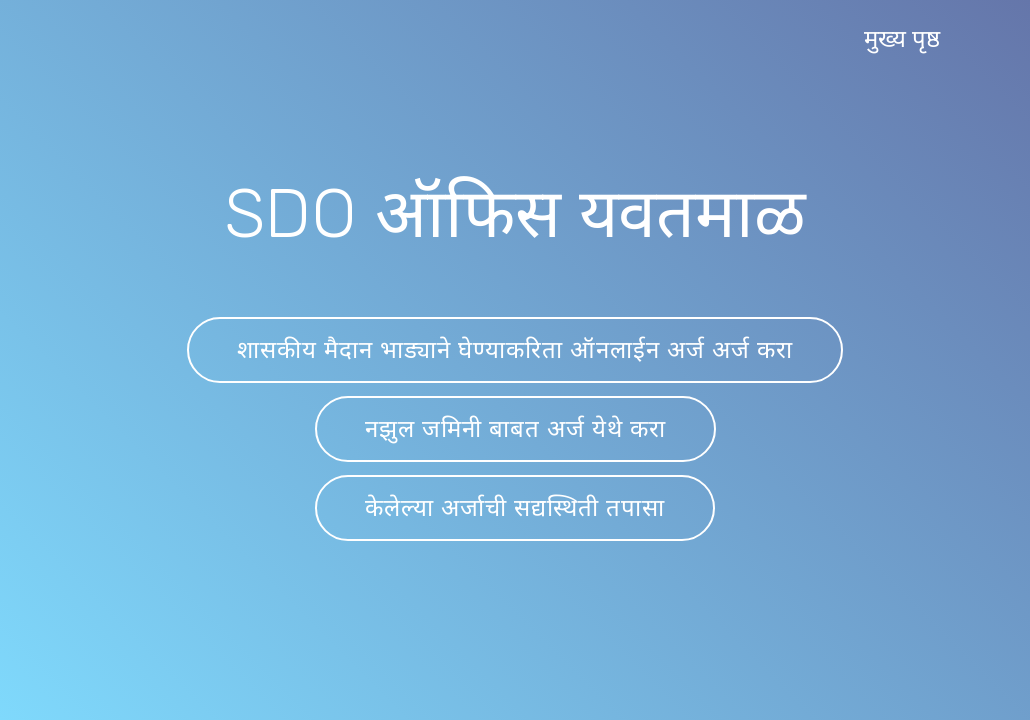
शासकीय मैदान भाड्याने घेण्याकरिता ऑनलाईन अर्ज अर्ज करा (515, 350)
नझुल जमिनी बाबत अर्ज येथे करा (515, 429)
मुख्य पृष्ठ (902, 39)
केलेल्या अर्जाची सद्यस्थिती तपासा (515, 508)
